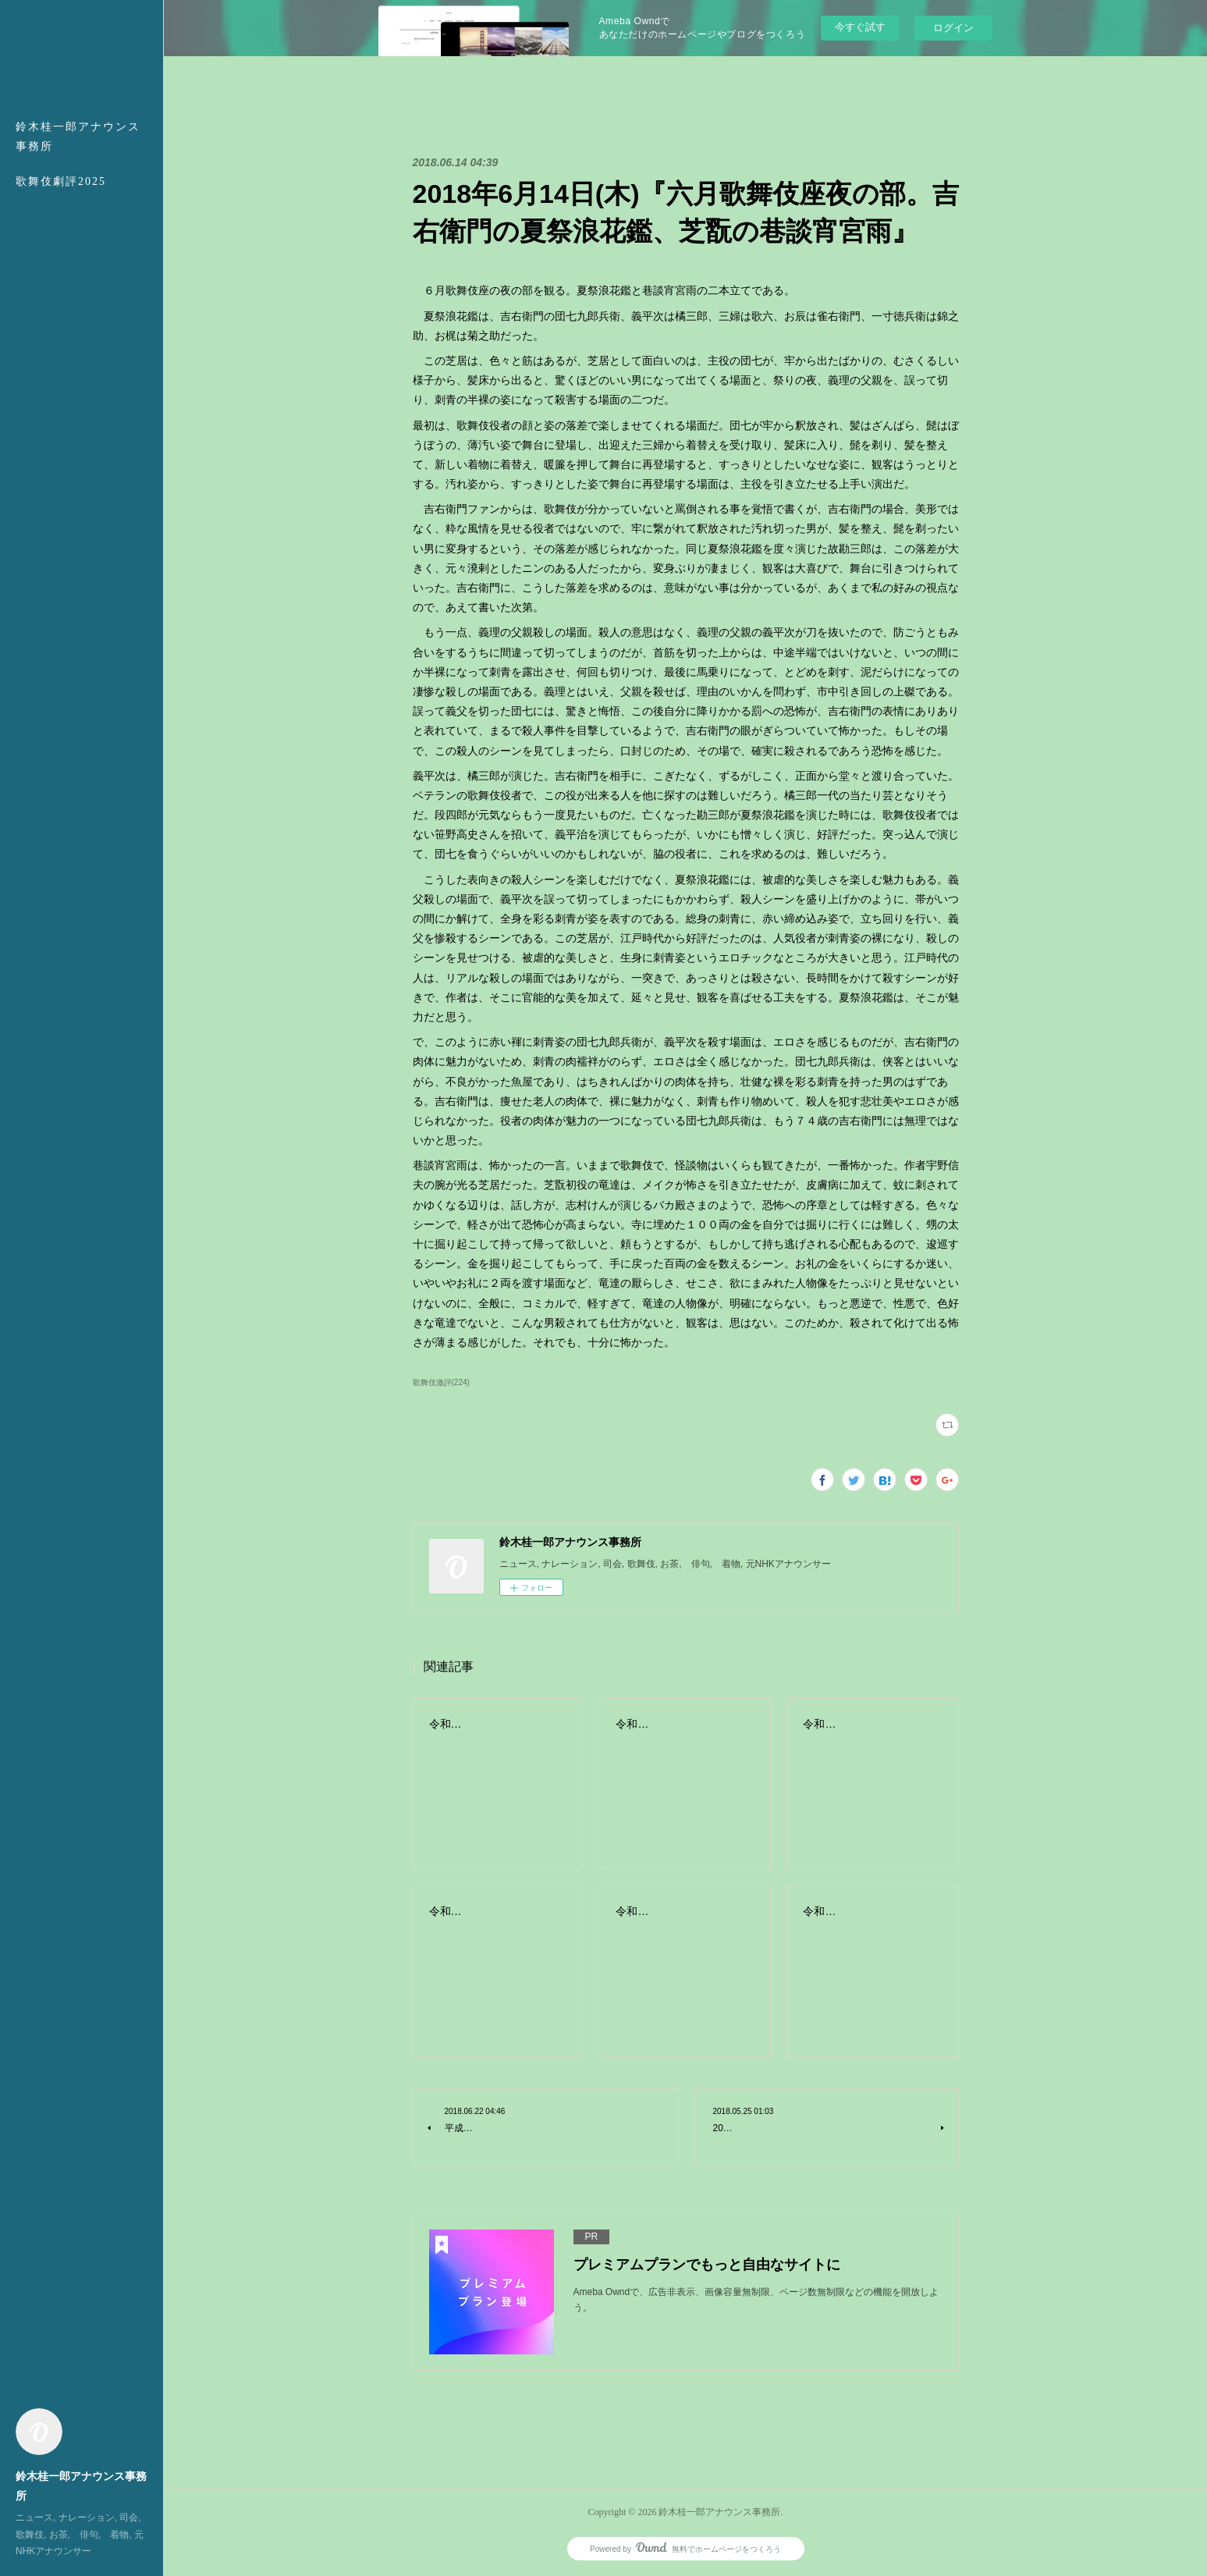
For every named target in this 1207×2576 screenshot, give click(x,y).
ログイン (953, 28)
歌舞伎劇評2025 (61, 181)
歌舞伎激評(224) (441, 1382)
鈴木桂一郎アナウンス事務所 (78, 136)
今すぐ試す (860, 27)
